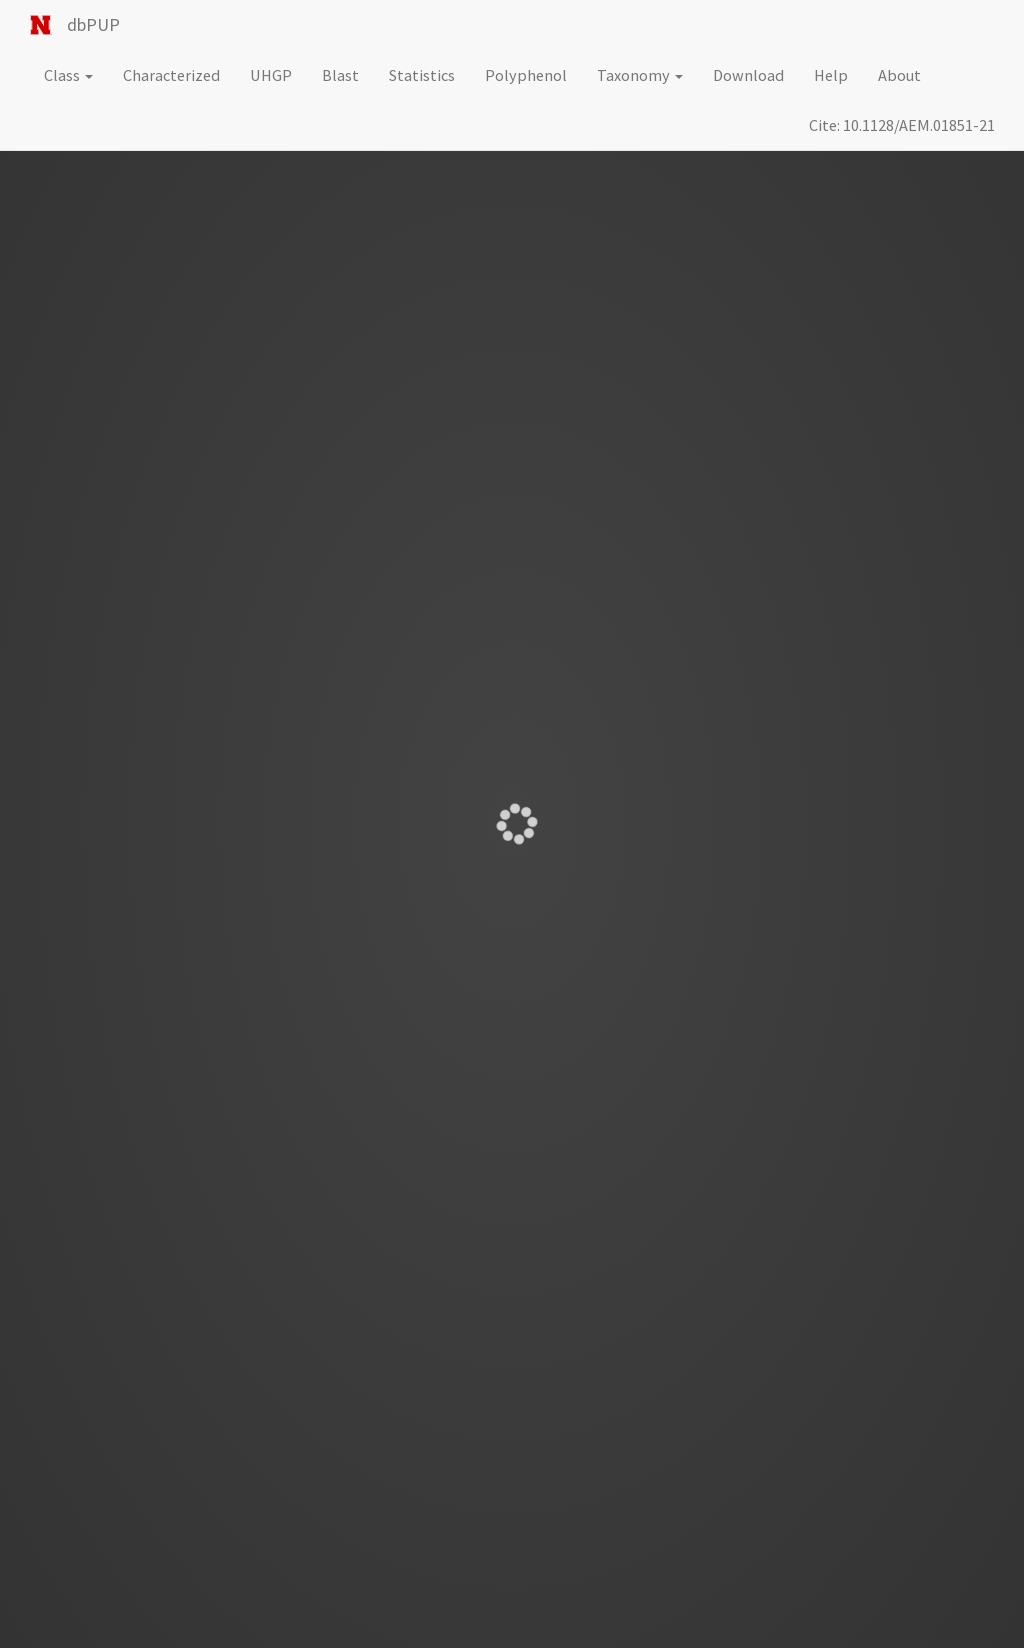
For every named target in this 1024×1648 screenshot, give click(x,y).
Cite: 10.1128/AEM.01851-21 (902, 125)
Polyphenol (526, 75)
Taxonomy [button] (640, 75)
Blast (340, 75)
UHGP (271, 75)
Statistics (422, 75)
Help (831, 75)
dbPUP (93, 24)
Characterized (171, 75)
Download (748, 75)
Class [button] (68, 75)
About (899, 75)
